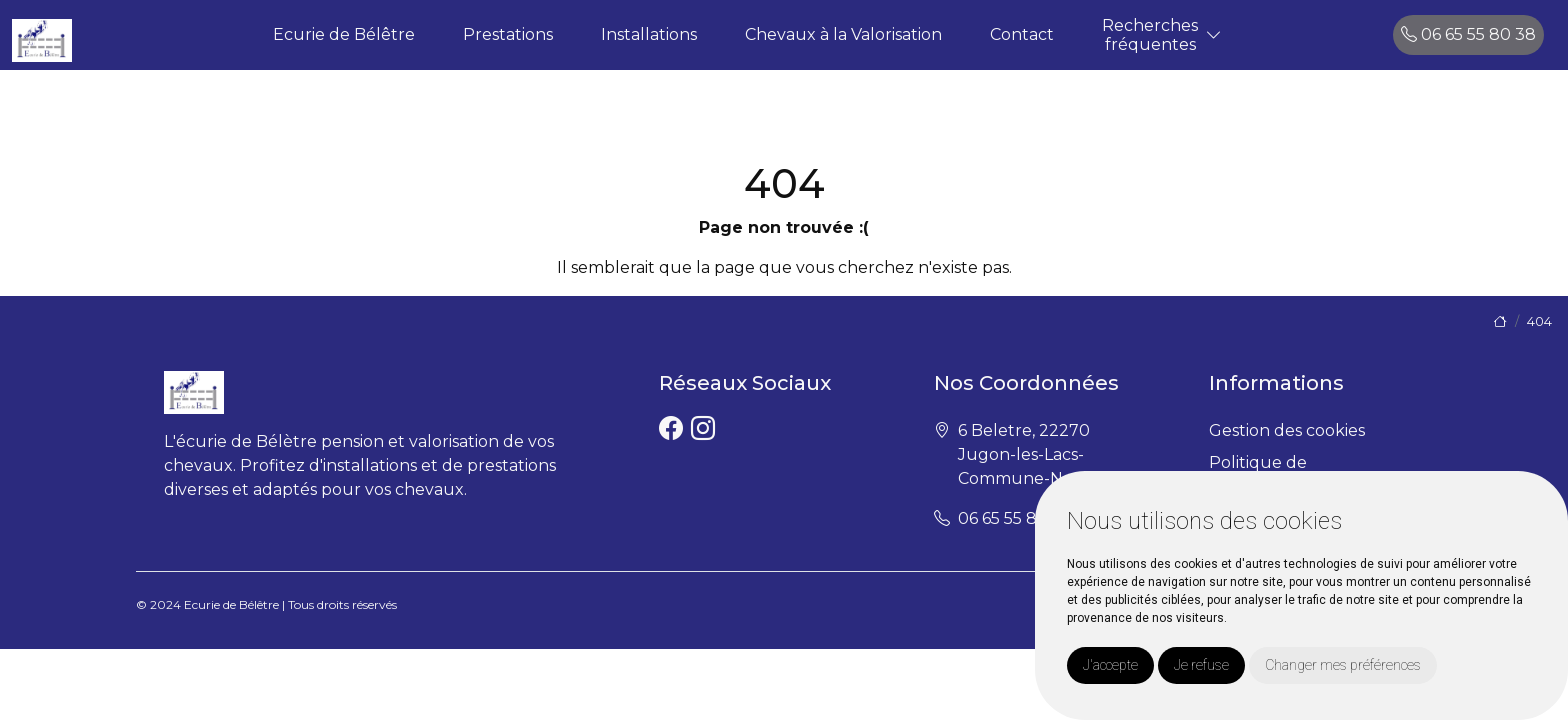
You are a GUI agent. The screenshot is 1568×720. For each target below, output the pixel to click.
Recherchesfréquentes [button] (1150, 35)
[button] (1214, 35)
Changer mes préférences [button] (1343, 665)
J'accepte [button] (1110, 665)
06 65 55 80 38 (1468, 34)
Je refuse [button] (1201, 665)
